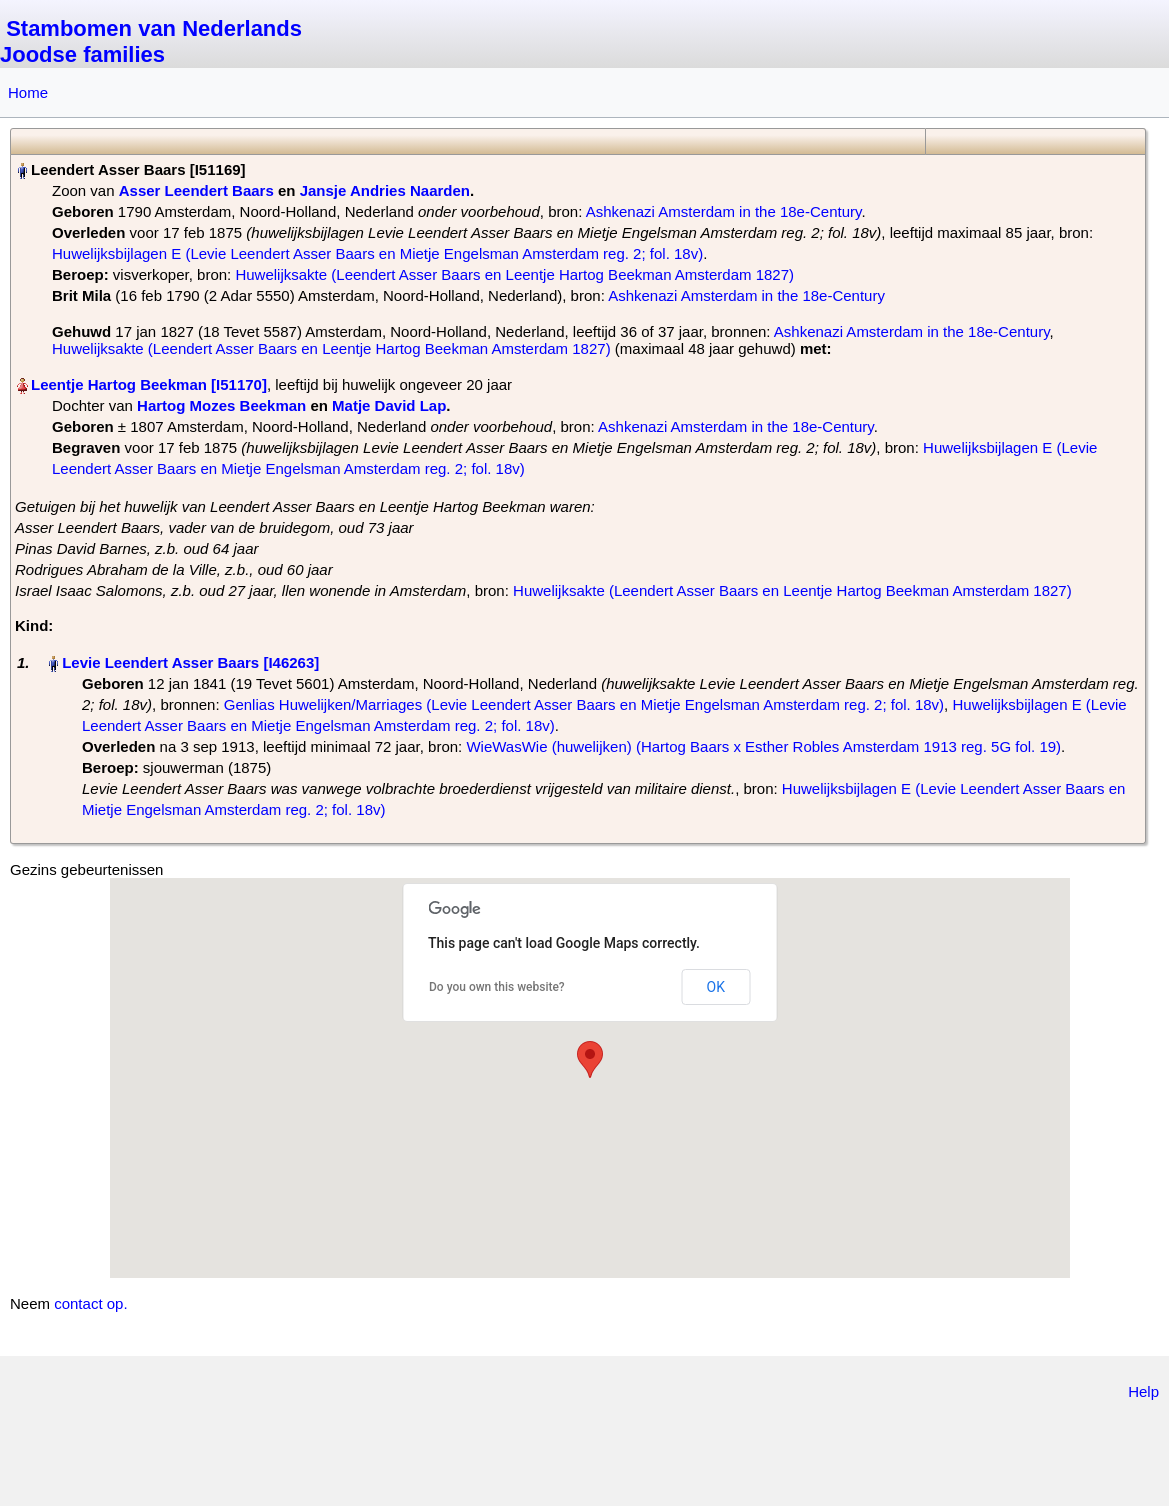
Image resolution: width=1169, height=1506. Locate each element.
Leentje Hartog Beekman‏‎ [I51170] (149, 384)
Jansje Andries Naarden (385, 190)
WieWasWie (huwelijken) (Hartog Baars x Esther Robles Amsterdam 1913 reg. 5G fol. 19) (763, 746)
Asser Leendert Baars (196, 190)
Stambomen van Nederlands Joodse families (151, 41)
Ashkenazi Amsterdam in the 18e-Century (724, 211)
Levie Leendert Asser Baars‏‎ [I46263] (190, 662)
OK (716, 987)
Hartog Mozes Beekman (221, 405)
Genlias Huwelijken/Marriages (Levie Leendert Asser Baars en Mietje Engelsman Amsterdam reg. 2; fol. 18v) (584, 704)
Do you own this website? (497, 987)
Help (1143, 1391)
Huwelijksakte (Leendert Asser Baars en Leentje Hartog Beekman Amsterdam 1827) (514, 274)
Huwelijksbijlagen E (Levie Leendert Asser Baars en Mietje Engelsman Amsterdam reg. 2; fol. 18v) (377, 253)
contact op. (90, 1303)
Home (28, 92)
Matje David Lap (389, 405)
